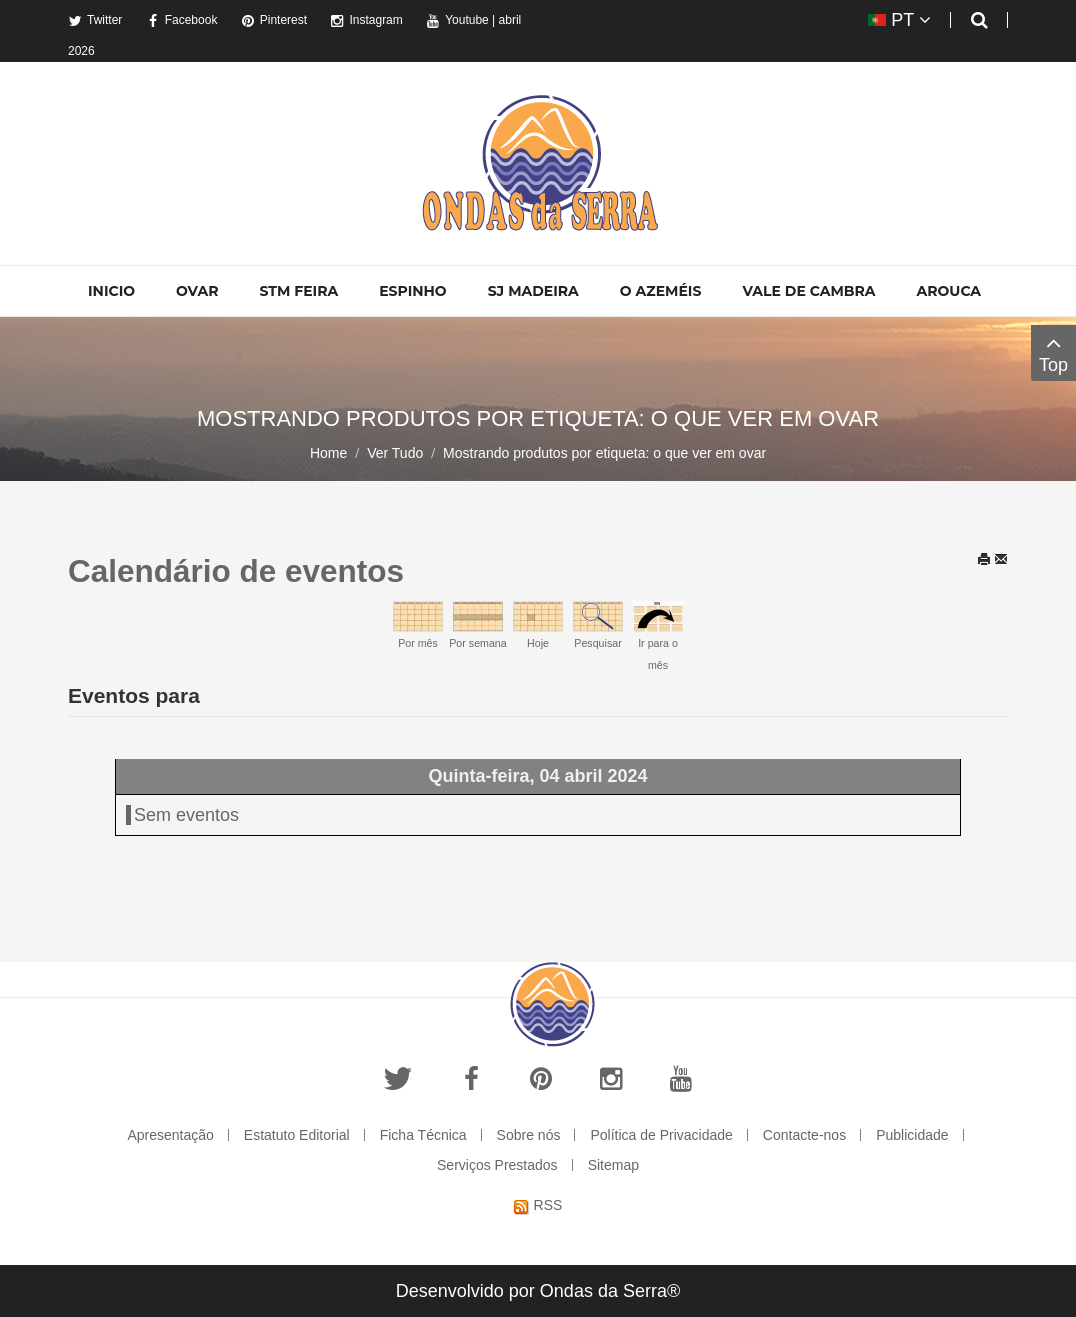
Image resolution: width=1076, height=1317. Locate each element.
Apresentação (170, 1135)
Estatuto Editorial (297, 1135)
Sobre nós (529, 1135)
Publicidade (912, 1135)
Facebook (182, 20)
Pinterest (274, 20)
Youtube (457, 20)
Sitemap (613, 1165)
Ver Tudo (395, 453)
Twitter (95, 20)
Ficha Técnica (423, 1135)
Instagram (366, 20)
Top (1053, 352)
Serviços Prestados (497, 1165)
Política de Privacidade (661, 1135)
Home (328, 453)
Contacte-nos (804, 1135)
